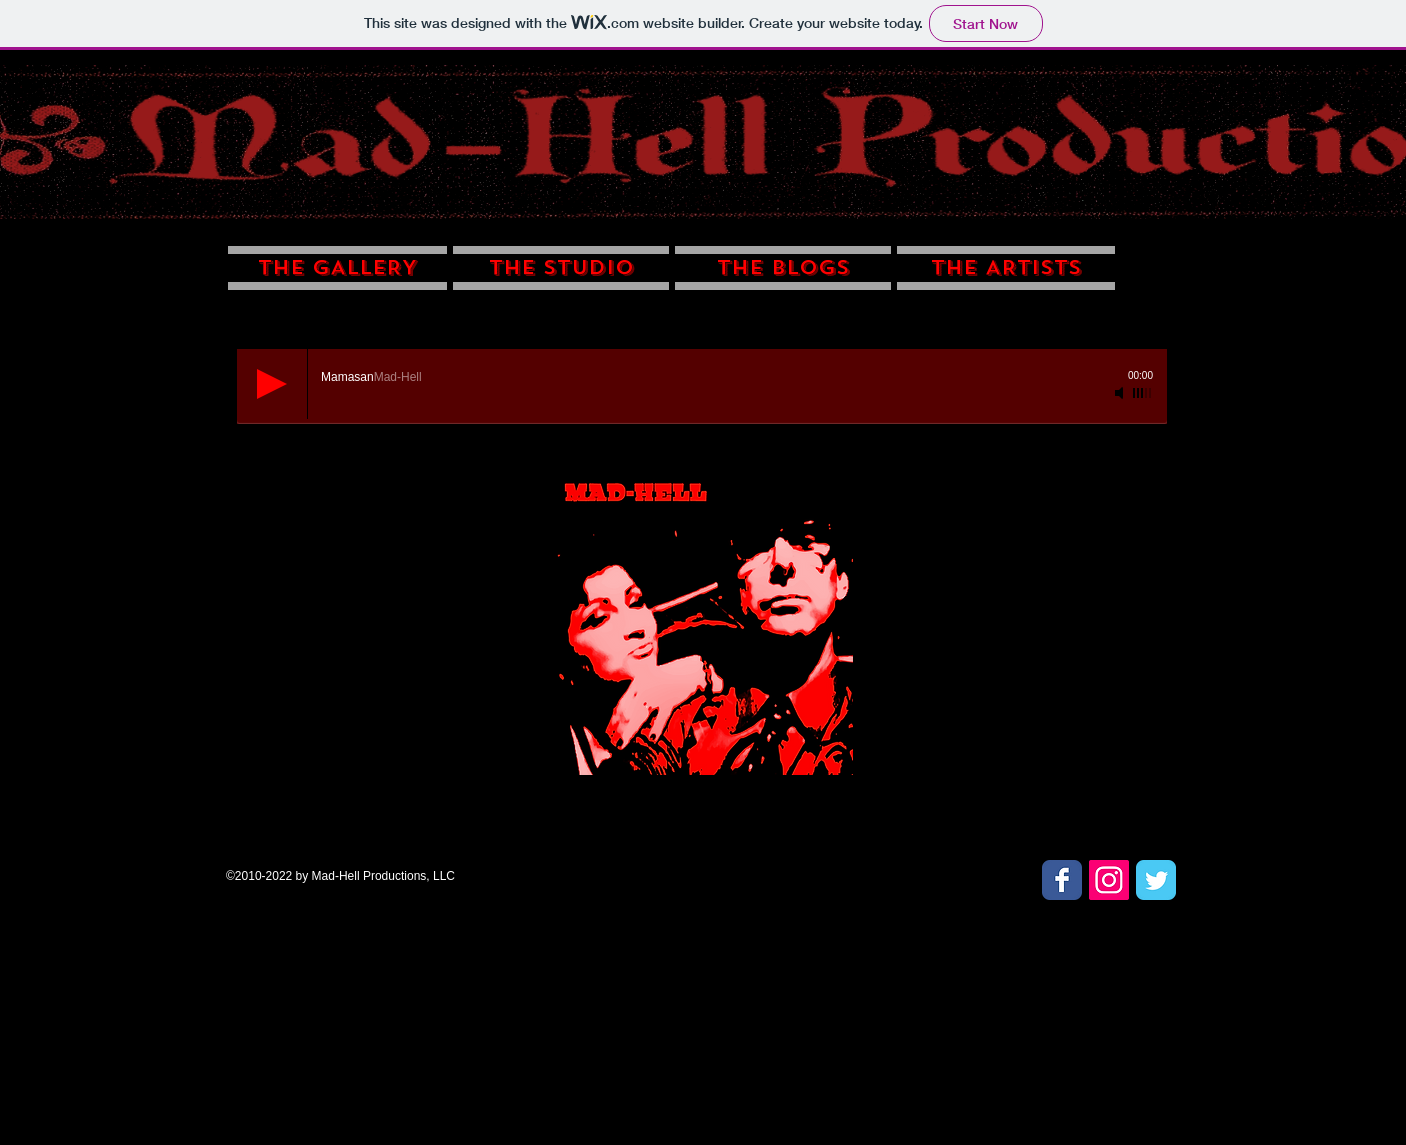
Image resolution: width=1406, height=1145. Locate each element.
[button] (339, 263)
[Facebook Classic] (1062, 880)
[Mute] (1121, 393)
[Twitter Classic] (1156, 880)
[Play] (272, 384)
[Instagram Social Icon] (1109, 880)
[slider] (1143, 393)
